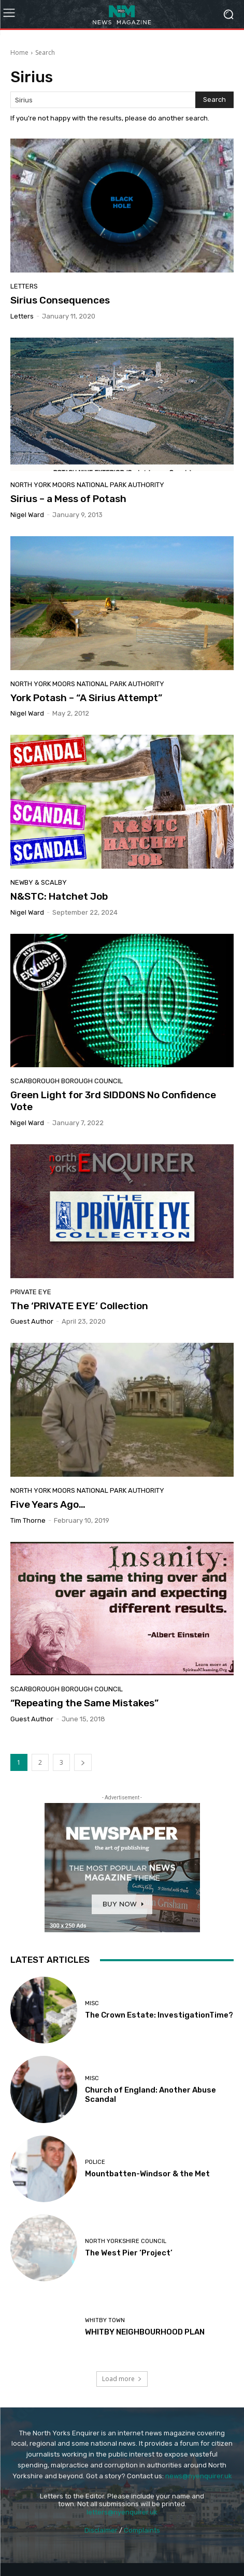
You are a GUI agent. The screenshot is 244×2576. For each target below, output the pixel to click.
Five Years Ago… (47, 1504)
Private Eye (30, 1292)
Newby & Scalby (38, 882)
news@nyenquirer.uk (198, 2476)
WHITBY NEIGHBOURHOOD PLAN (145, 2332)
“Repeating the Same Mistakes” (84, 1703)
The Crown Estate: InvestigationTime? (159, 2015)
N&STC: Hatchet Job (59, 896)
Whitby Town (105, 2320)
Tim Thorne (28, 1520)
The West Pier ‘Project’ (129, 2252)
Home (19, 52)
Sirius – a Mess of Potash (68, 499)
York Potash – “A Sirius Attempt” (86, 698)
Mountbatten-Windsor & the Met (147, 2173)
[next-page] (83, 1762)
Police (95, 2162)
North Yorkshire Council (125, 2241)
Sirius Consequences (60, 300)
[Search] (214, 100)
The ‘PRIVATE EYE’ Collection (79, 1306)
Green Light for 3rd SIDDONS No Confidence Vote (113, 1101)
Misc (92, 2003)
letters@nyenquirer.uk (122, 2512)
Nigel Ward (27, 515)
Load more (122, 2378)
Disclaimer (101, 2530)
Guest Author (31, 1321)
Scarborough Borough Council (66, 1081)
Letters (24, 286)
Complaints (142, 2530)
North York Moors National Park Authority (87, 484)
